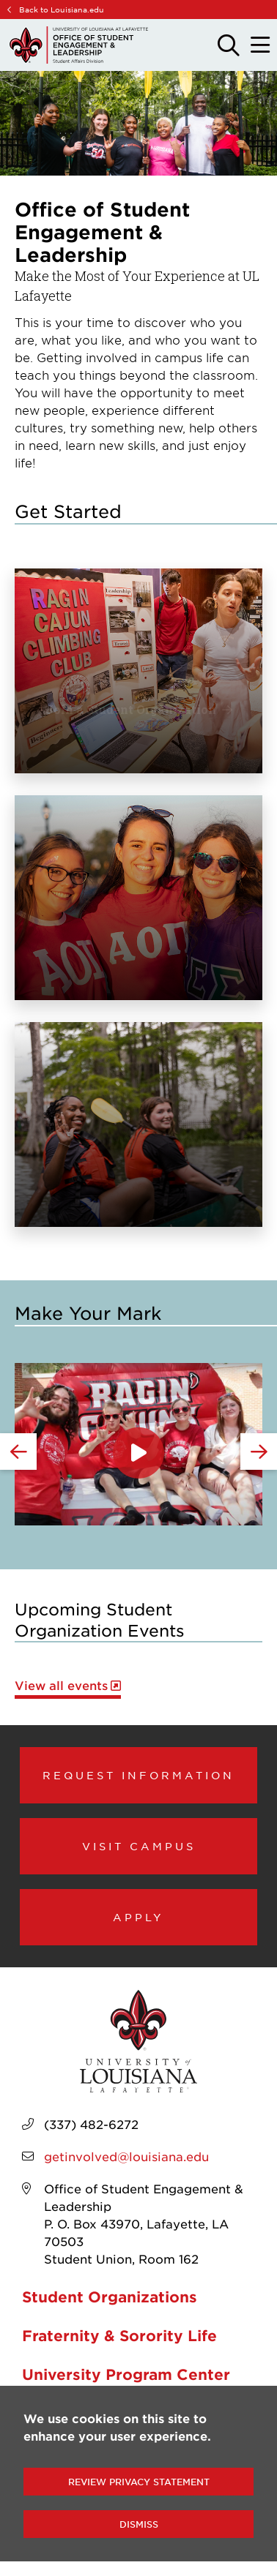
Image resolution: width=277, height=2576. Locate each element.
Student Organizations (109, 2296)
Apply (138, 1916)
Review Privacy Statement (139, 2481)
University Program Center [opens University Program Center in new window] (126, 2374)
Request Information (138, 1774)
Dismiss (138, 2524)
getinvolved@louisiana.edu (126, 2156)
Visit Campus (139, 1845)
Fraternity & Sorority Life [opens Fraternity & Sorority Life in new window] (119, 2335)
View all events (61, 1685)
